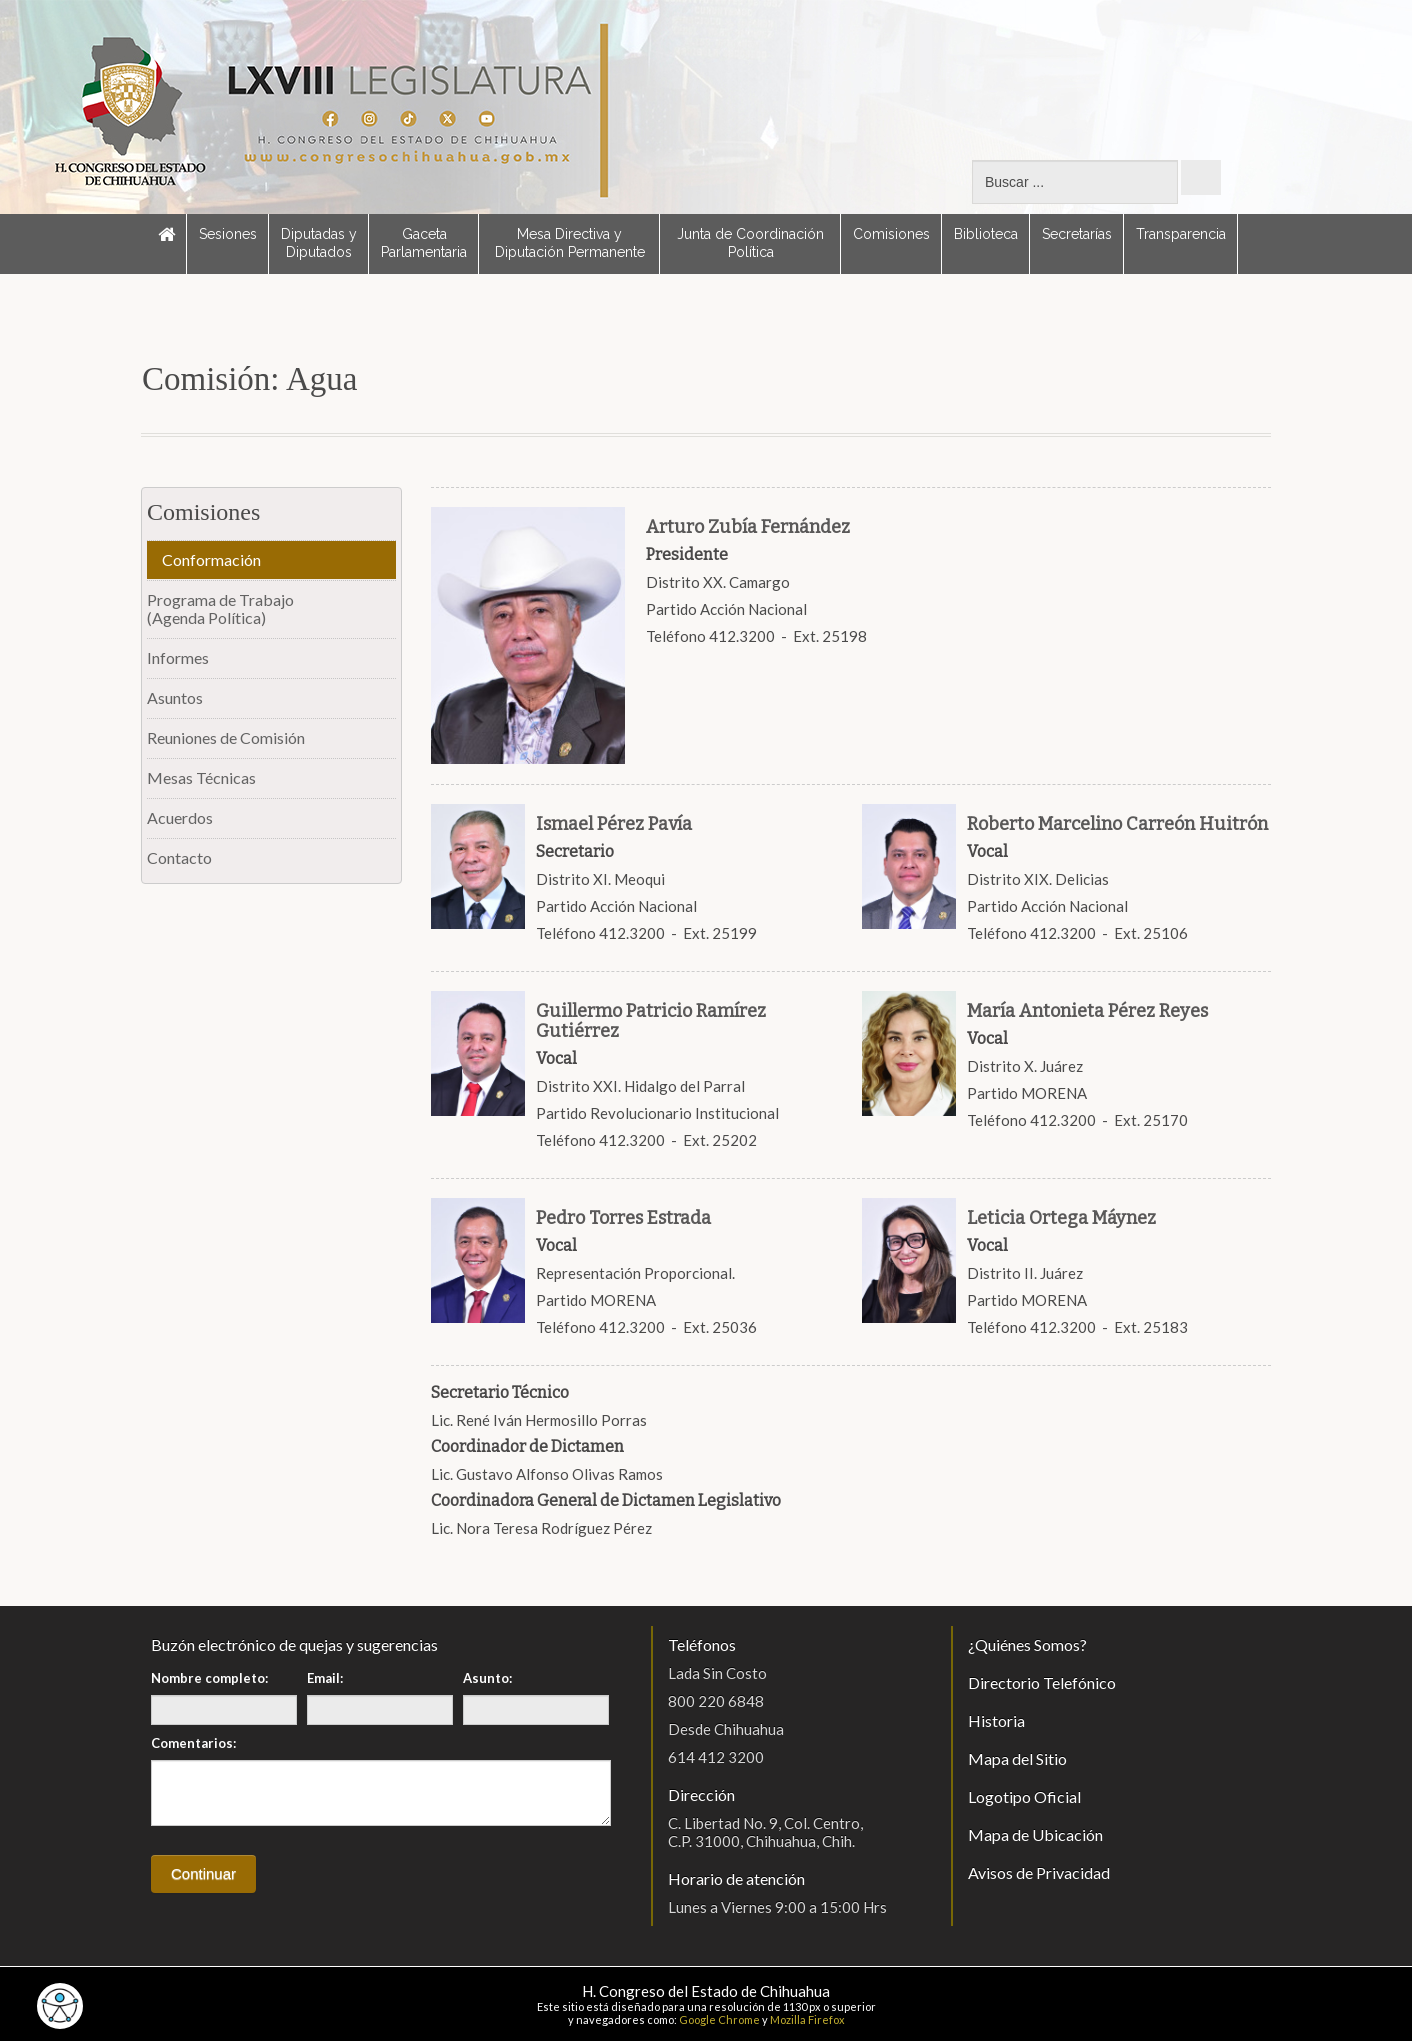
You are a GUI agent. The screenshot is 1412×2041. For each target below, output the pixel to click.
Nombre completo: (209, 1678)
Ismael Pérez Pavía (614, 824)
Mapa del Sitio (1017, 1758)
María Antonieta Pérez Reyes (1087, 1011)
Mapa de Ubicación (1035, 1834)
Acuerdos (180, 817)
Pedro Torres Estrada (623, 1218)
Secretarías (1077, 234)
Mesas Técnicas (201, 777)
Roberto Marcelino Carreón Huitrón (1117, 824)
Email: (325, 1678)
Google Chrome (719, 2019)
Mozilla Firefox (807, 2019)
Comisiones (891, 234)
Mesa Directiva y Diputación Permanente (570, 243)
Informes (178, 657)
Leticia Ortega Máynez (1061, 1218)
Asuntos (175, 697)
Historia (996, 1720)
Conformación (211, 559)
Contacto (179, 857)
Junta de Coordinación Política (750, 243)
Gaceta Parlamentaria (424, 243)
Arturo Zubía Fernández (748, 527)
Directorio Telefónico (1042, 1682)
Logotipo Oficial (1024, 1796)
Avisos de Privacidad (1039, 1872)
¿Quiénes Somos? (1027, 1644)
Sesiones (228, 234)
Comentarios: (193, 1743)
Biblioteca (986, 234)
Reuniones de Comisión (226, 737)
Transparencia (1181, 234)
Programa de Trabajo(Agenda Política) (220, 608)
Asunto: (487, 1678)
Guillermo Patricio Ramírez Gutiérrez (651, 1021)
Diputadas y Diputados (319, 243)
